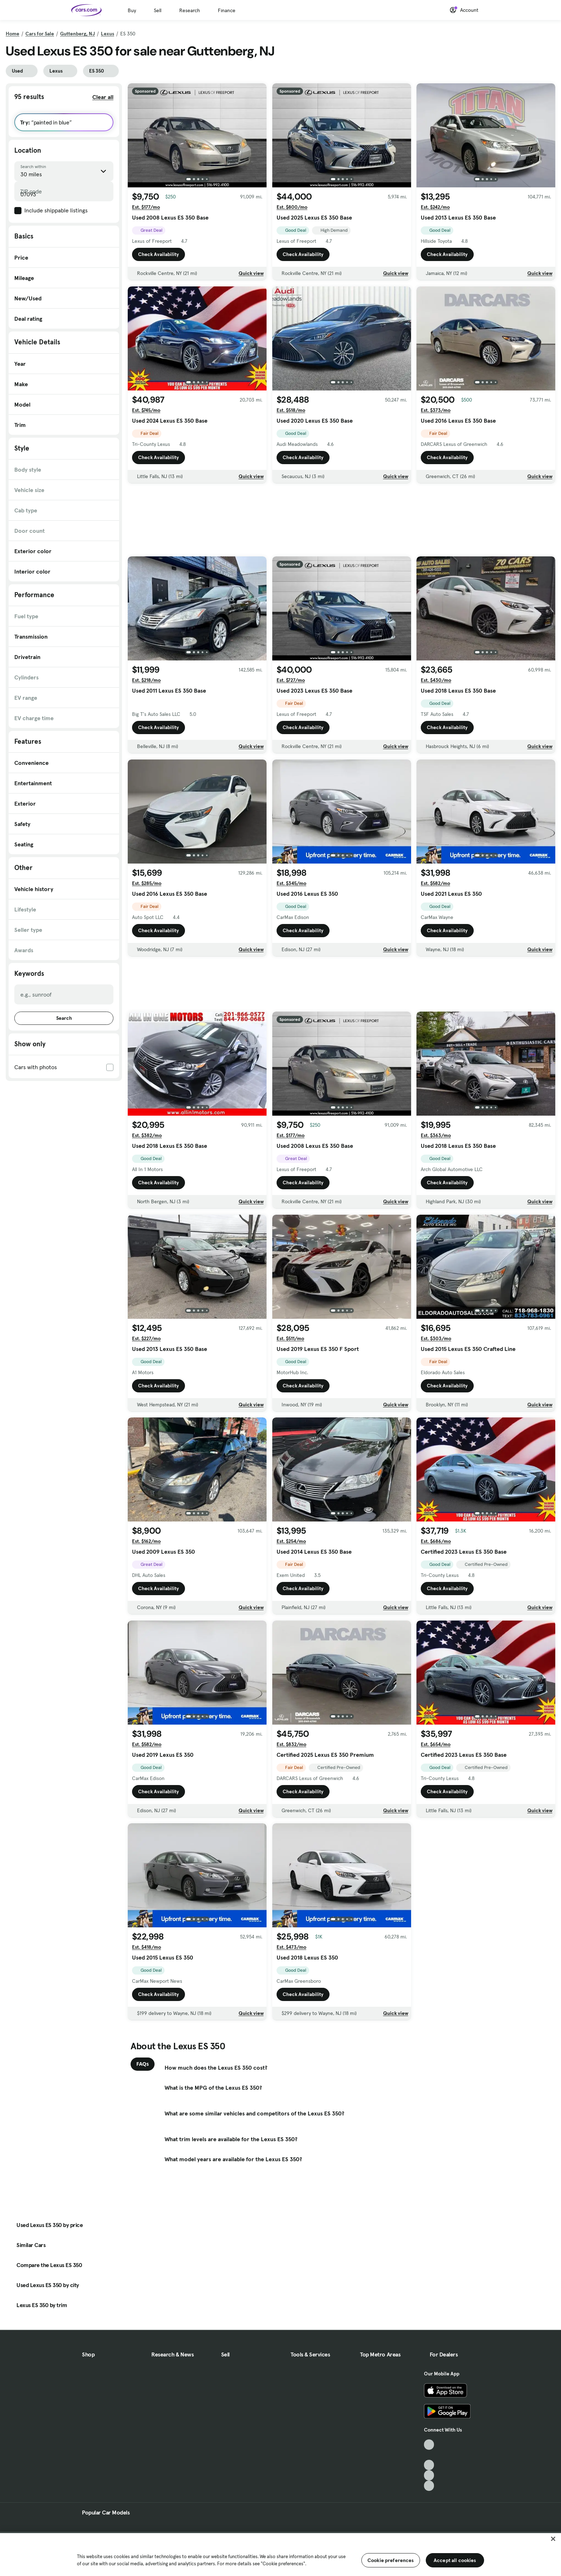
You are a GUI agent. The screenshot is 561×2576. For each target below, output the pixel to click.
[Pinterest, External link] (429, 2486)
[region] (280, 2554)
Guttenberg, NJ (77, 33)
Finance (226, 10)
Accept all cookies (455, 2560)
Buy (132, 10)
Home (12, 33)
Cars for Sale (39, 33)
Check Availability (158, 254)
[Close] (553, 2539)
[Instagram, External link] (429, 2475)
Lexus (107, 33)
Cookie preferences (390, 2560)
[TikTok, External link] (429, 2444)
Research (189, 10)
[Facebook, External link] (429, 2455)
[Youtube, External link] (429, 2465)
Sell (157, 10)
